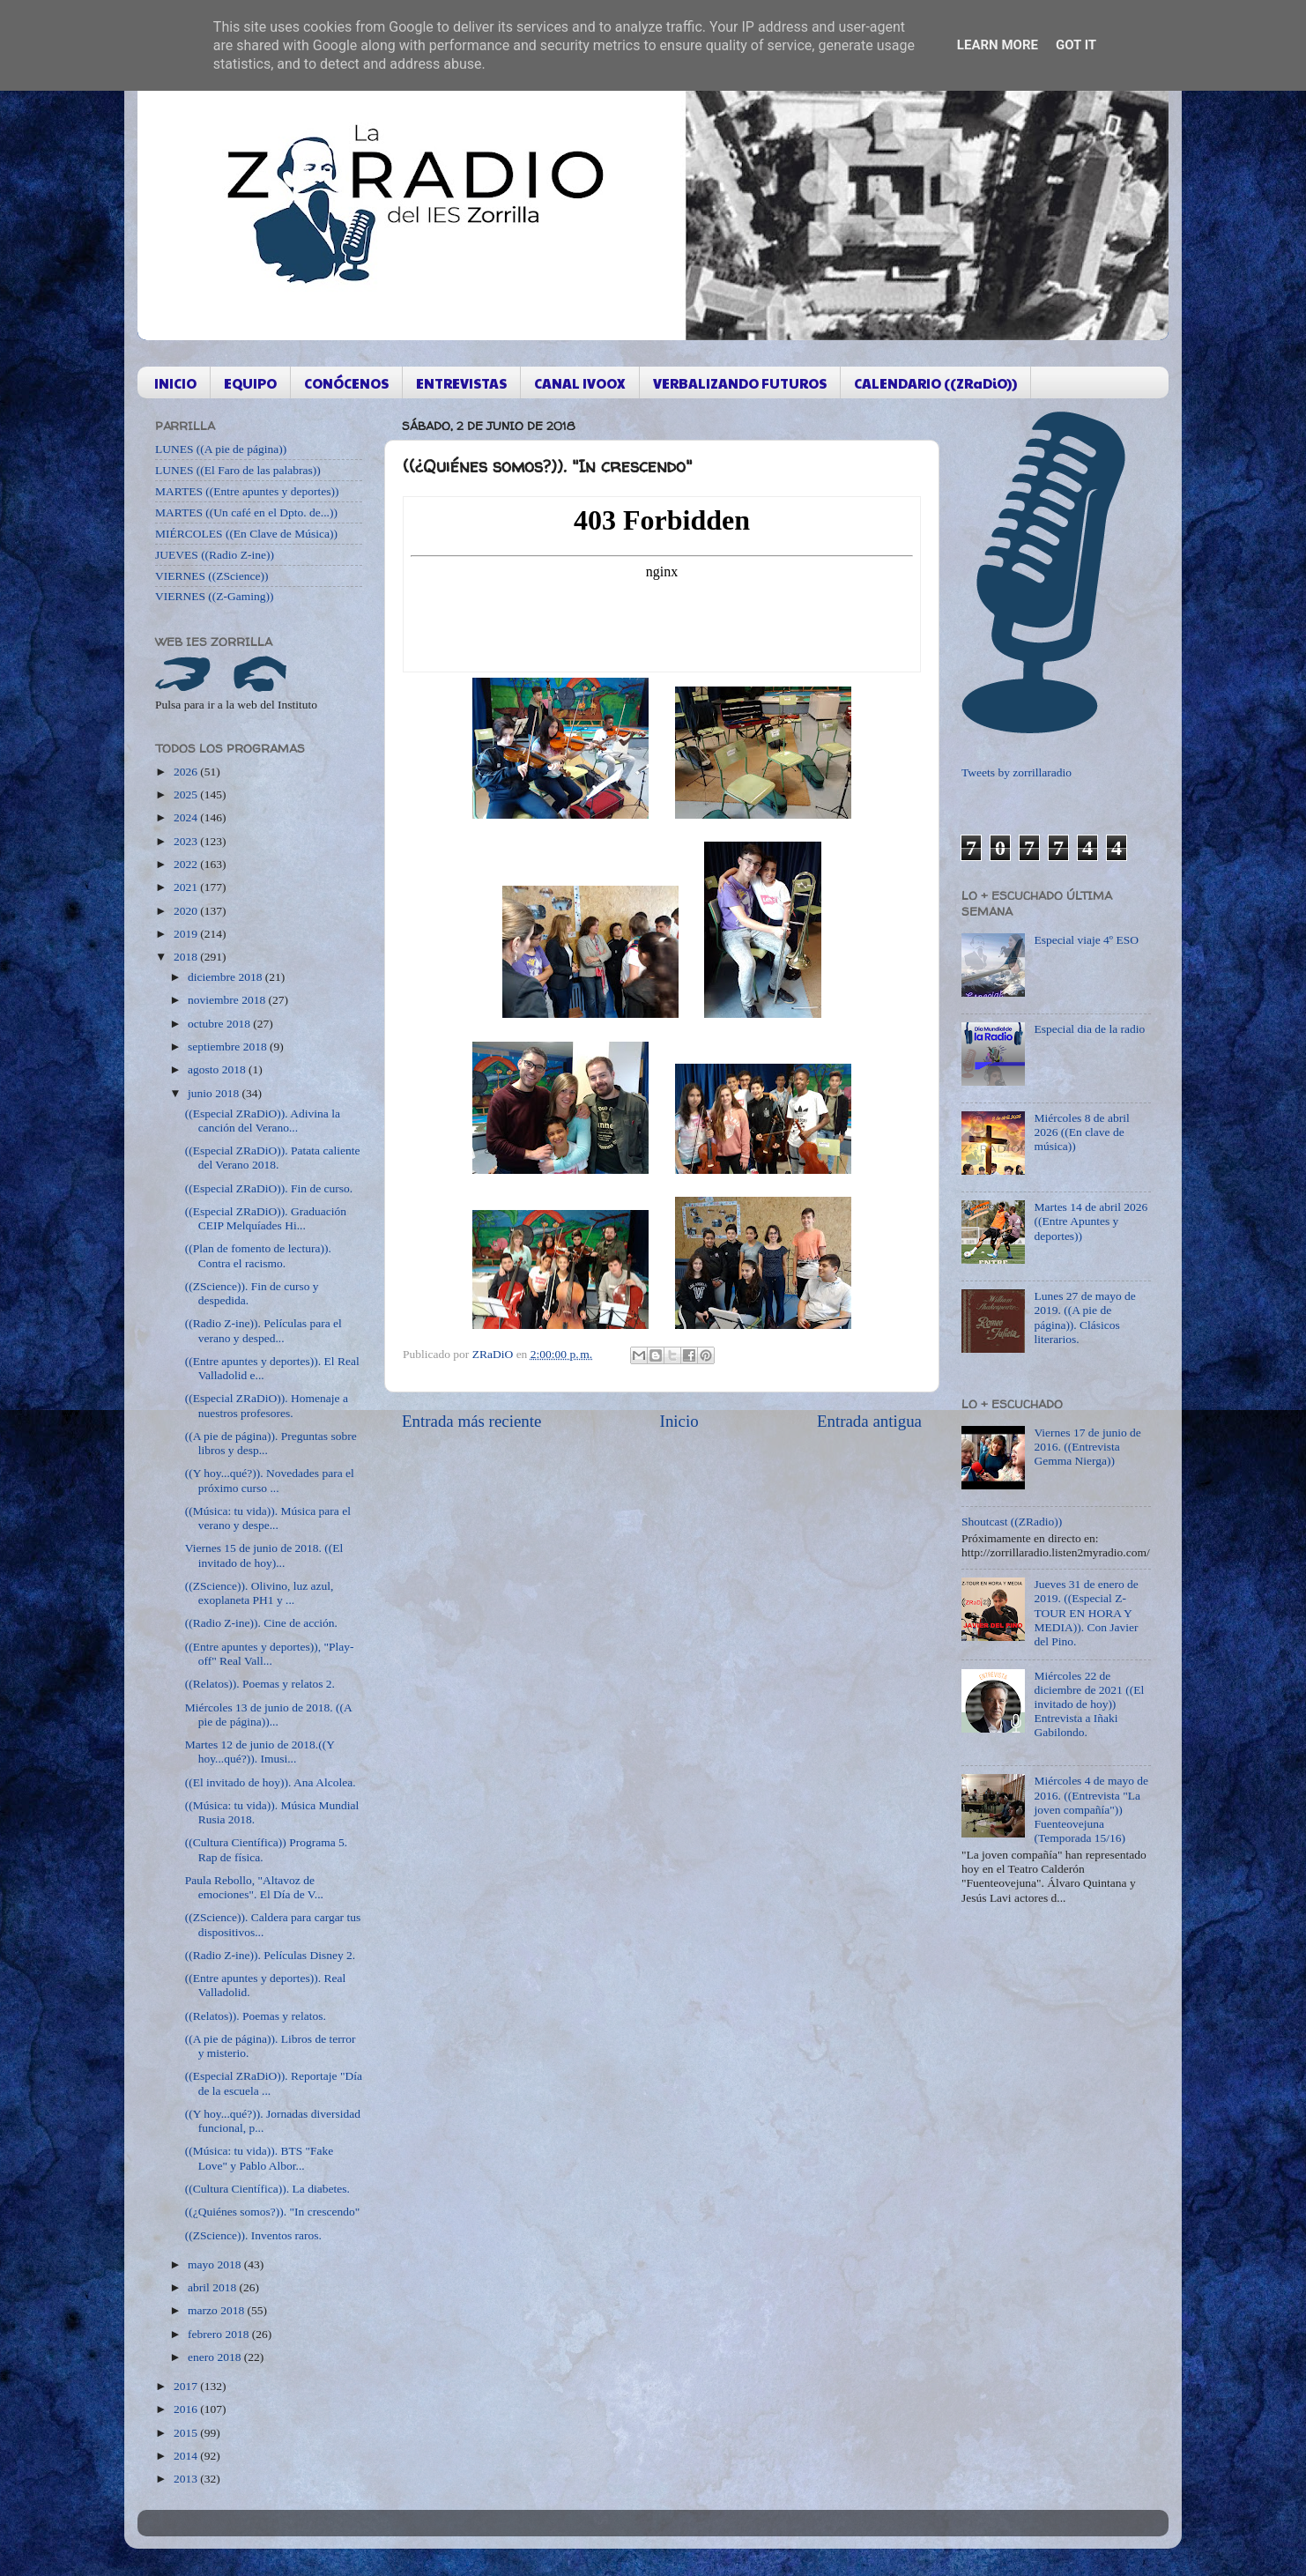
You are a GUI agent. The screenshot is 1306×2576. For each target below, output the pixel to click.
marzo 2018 (217, 2310)
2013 (187, 2478)
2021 (187, 887)
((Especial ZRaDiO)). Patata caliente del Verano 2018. (272, 1157)
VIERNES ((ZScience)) (212, 576)
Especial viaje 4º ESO (1086, 940)
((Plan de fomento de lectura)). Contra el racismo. (258, 1255)
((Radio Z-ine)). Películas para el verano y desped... (263, 1330)
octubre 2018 (220, 1023)
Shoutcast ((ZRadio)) (1011, 1521)
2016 (187, 2409)
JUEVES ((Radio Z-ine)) (214, 554)
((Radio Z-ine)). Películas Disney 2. (270, 1955)
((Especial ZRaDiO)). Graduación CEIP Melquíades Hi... (265, 1218)
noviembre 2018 (228, 999)
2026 (187, 771)
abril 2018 (214, 2287)
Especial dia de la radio (1089, 1029)
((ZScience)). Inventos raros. (253, 2235)
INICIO (175, 383)
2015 (187, 2432)
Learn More (997, 45)
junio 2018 (215, 1093)
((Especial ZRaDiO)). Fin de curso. (268, 1188)
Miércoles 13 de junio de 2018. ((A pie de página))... (268, 1714)
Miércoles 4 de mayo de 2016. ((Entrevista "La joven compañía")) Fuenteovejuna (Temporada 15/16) (1091, 1809)
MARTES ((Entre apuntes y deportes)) (246, 491)
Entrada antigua (869, 1421)
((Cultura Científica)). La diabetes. (267, 2188)
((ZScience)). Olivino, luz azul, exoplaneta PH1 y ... (259, 1593)
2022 (187, 864)
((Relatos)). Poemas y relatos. (255, 2016)
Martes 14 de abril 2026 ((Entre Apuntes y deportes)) (1090, 1221)
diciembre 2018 (226, 977)
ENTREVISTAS (461, 383)
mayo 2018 (216, 2264)
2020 (187, 910)
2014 (187, 2455)
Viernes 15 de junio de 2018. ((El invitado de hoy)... (264, 1555)
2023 (187, 841)
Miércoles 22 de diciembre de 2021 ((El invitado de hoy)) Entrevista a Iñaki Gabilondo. (1089, 1704)
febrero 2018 (220, 2334)
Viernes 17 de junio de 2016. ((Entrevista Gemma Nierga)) (1087, 1446)
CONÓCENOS (346, 383)
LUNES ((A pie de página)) (220, 449)
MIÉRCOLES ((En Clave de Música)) (246, 533)
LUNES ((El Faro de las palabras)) (238, 470)
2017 (187, 2386)
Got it (1076, 45)
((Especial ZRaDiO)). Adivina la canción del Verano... (262, 1120)
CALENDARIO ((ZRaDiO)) (935, 383)
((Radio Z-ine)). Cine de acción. (261, 1622)
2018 (187, 956)
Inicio (679, 1421)
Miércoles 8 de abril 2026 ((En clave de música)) (1081, 1132)
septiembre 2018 (229, 1046)
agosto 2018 (218, 1069)
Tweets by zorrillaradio (1016, 772)
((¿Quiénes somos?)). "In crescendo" (272, 2211)
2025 (187, 794)
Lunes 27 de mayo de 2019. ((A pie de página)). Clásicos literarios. (1084, 1317)
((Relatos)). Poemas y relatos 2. (260, 1683)
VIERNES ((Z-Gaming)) (214, 596)
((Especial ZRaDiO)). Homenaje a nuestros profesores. (266, 1405)
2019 (187, 933)
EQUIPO (250, 383)
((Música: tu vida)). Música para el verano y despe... (268, 1518)
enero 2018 (216, 2357)
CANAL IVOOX (580, 383)
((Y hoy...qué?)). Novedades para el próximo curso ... (269, 1480)
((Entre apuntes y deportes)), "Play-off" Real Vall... (269, 1653)
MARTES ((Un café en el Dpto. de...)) (246, 512)
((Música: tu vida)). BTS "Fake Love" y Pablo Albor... (259, 2157)
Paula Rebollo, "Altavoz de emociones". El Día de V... (254, 1887)
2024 (187, 817)
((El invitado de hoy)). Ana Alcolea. (270, 1782)
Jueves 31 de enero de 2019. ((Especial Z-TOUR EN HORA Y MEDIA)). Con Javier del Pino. (1086, 1613)
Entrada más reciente (471, 1421)
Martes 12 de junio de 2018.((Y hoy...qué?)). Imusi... (260, 1751)
